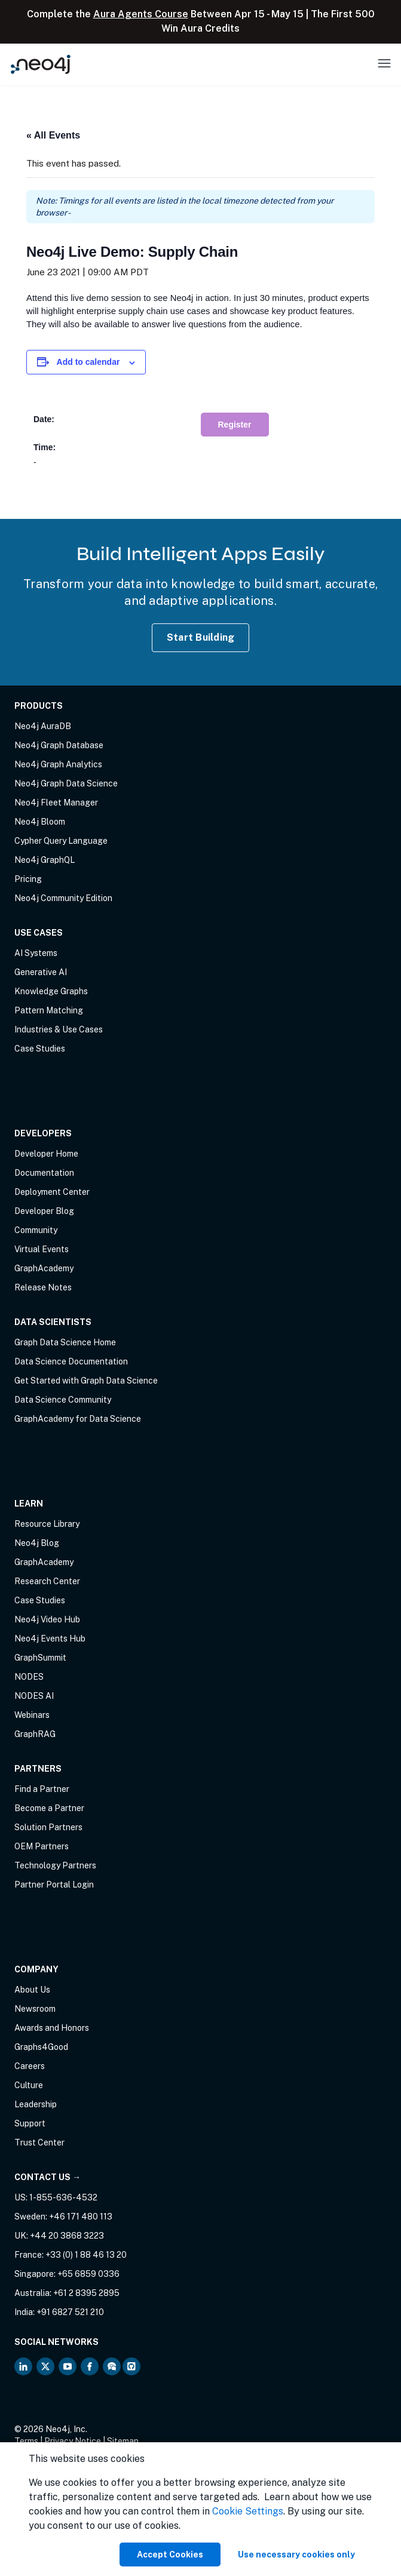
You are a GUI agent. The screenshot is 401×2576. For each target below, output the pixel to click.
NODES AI (34, 1696)
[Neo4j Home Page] (41, 64)
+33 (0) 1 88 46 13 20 (86, 2255)
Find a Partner (41, 1789)
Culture (28, 2085)
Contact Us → (47, 2177)
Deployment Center (52, 1192)
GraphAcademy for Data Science (77, 1419)
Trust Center (39, 2142)
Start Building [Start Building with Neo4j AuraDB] (201, 637)
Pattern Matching (48, 1010)
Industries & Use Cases (58, 1029)
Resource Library (46, 1524)
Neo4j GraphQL (44, 860)
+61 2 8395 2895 (86, 2293)
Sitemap (123, 2441)
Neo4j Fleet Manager (56, 802)
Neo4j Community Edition (63, 898)
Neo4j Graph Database (58, 745)
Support (29, 2123)
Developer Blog (44, 1211)
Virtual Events (41, 1249)
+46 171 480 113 (80, 2216)
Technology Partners (55, 1865)
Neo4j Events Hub (49, 1638)
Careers (29, 2066)
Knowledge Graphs (51, 991)
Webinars (32, 1715)
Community (35, 1230)
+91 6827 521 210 (70, 2312)
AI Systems (35, 953)
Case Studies (39, 1048)
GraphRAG (35, 1734)
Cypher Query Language (61, 841)
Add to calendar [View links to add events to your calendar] (88, 362)
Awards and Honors (51, 2028)
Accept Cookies (170, 2554)
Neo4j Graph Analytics (58, 764)
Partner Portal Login (54, 1884)
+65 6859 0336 (88, 2274)
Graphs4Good (41, 2047)
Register (235, 424)
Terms (26, 2441)
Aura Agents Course (140, 14)
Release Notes (43, 1287)
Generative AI (40, 972)
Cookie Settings (247, 2511)
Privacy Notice (72, 2441)
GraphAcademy (44, 1268)
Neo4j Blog (36, 1543)
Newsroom (35, 2009)
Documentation (44, 1173)
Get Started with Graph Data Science (86, 1380)
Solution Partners (48, 1827)
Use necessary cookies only (296, 2554)
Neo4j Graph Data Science (66, 783)
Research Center (47, 1581)
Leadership (35, 2104)
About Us (32, 1989)
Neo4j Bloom (39, 821)
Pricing (28, 879)
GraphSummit (40, 1657)
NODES (29, 1677)
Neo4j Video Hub (47, 1619)
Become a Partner (49, 1808)
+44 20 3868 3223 (67, 2235)
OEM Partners (41, 1846)
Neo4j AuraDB (42, 726)
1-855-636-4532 (63, 2197)
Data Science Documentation (71, 1361)
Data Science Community (62, 1399)
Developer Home (46, 1153)
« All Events (53, 135)
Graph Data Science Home (65, 1342)
